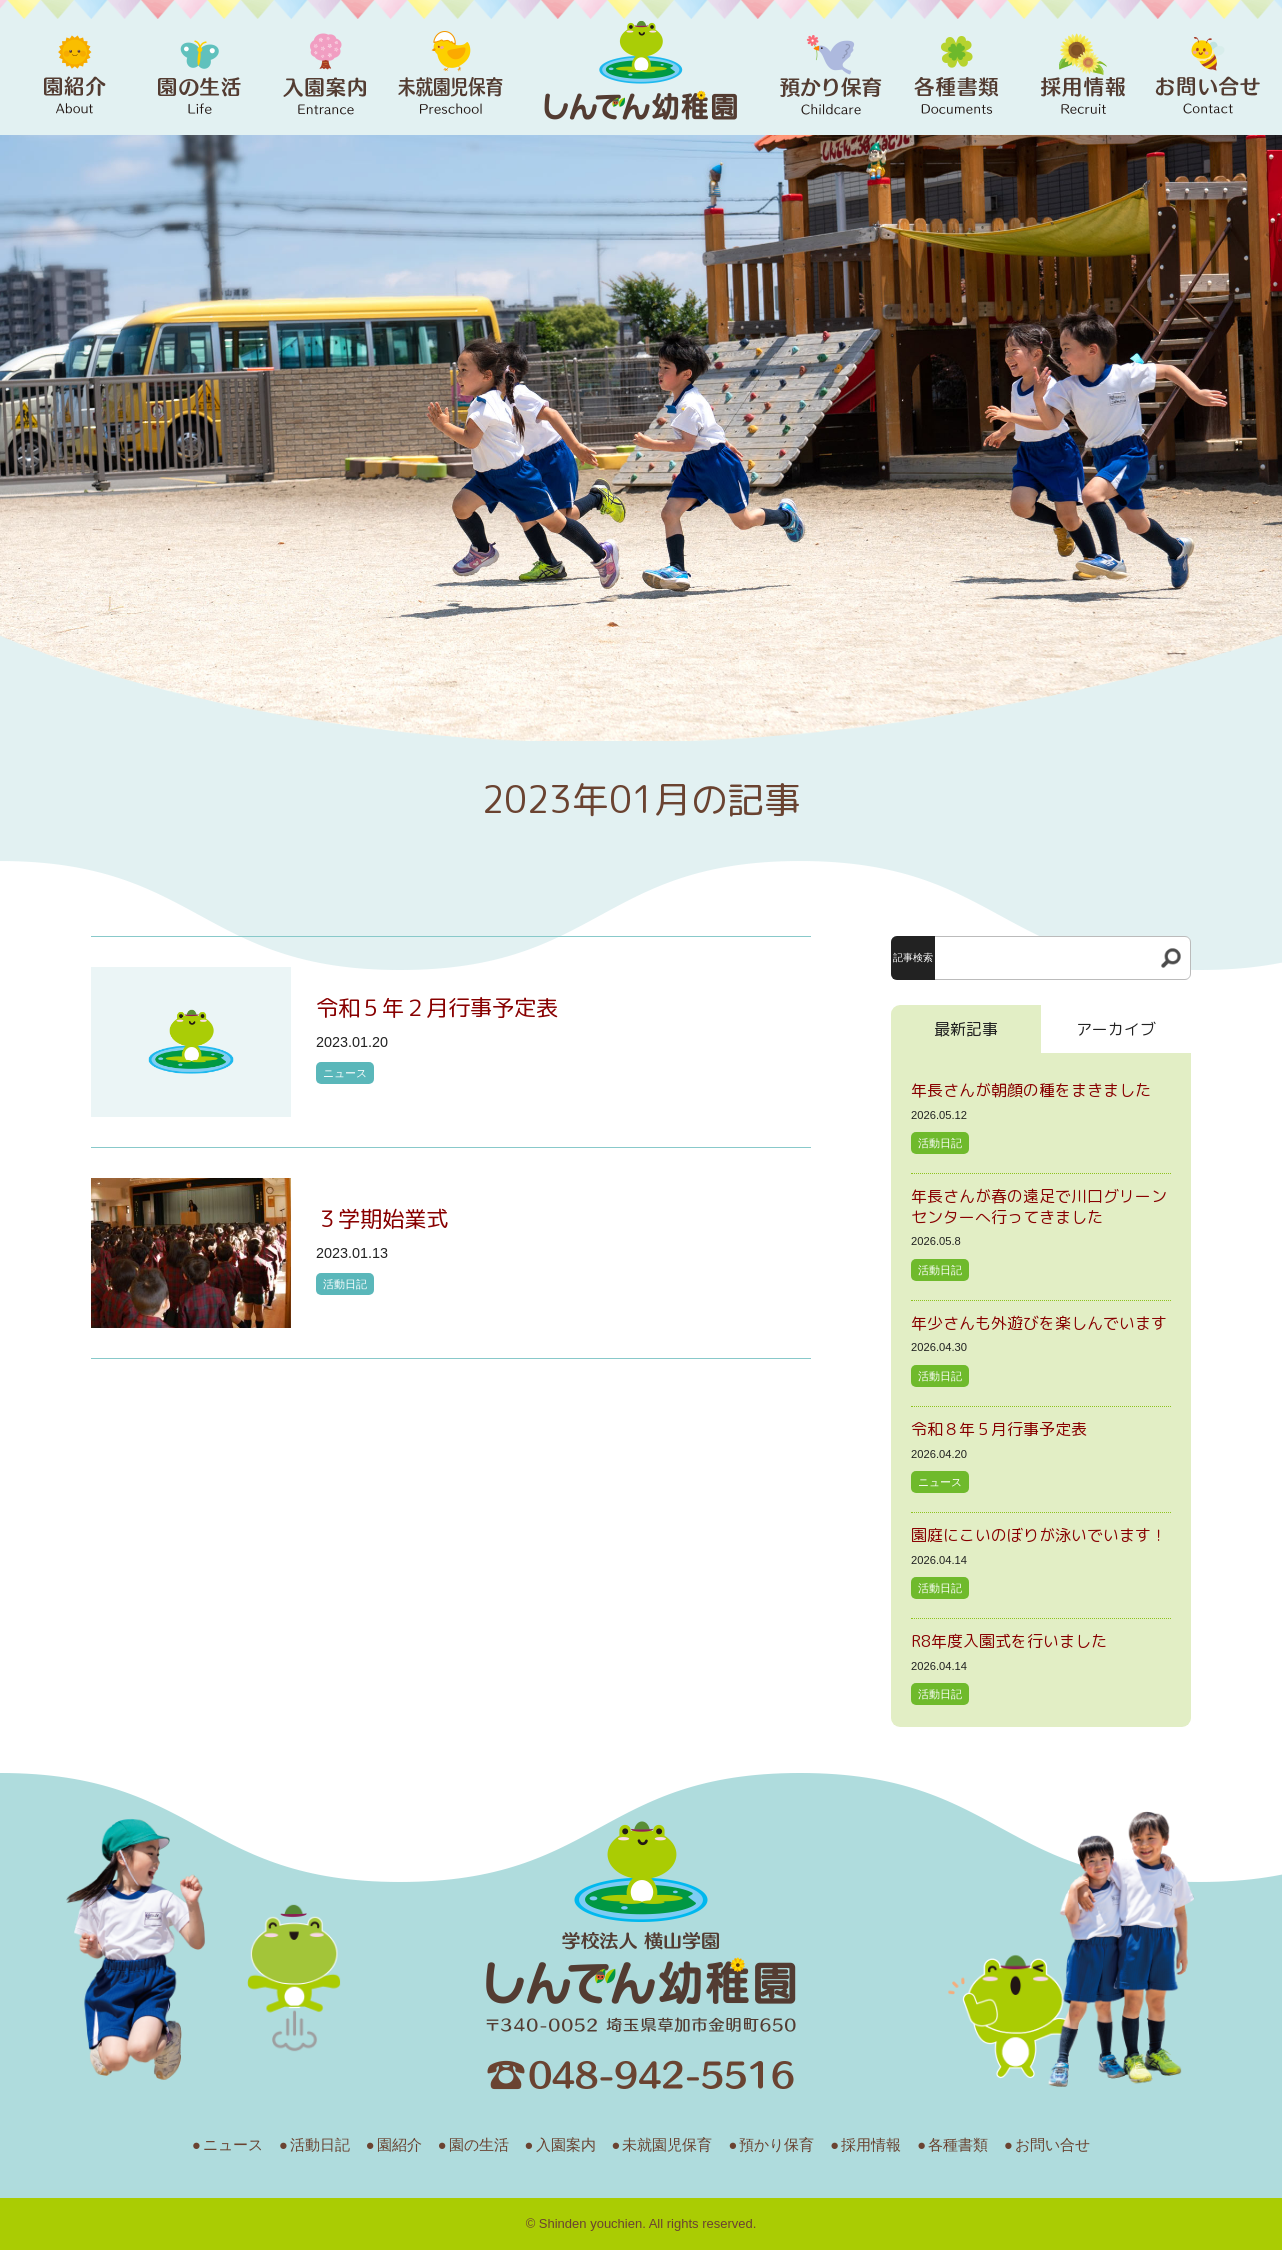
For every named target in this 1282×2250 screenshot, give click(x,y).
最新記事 (966, 1029)
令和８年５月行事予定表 (999, 1429)
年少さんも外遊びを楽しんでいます (1039, 1323)
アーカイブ (1116, 1029)
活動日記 (345, 1284)
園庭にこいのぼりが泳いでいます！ (1039, 1535)
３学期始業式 (382, 1218)
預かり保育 (776, 2145)
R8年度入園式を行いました (1009, 1641)
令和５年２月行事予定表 (437, 1007)
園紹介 (399, 2145)
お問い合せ (1052, 2145)
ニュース (345, 1073)
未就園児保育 (667, 2145)
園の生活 (479, 2145)
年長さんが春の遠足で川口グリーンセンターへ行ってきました (1039, 1206)
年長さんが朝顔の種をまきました (1031, 1090)
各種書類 (958, 2145)
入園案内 (566, 2145)
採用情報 (871, 2145)
